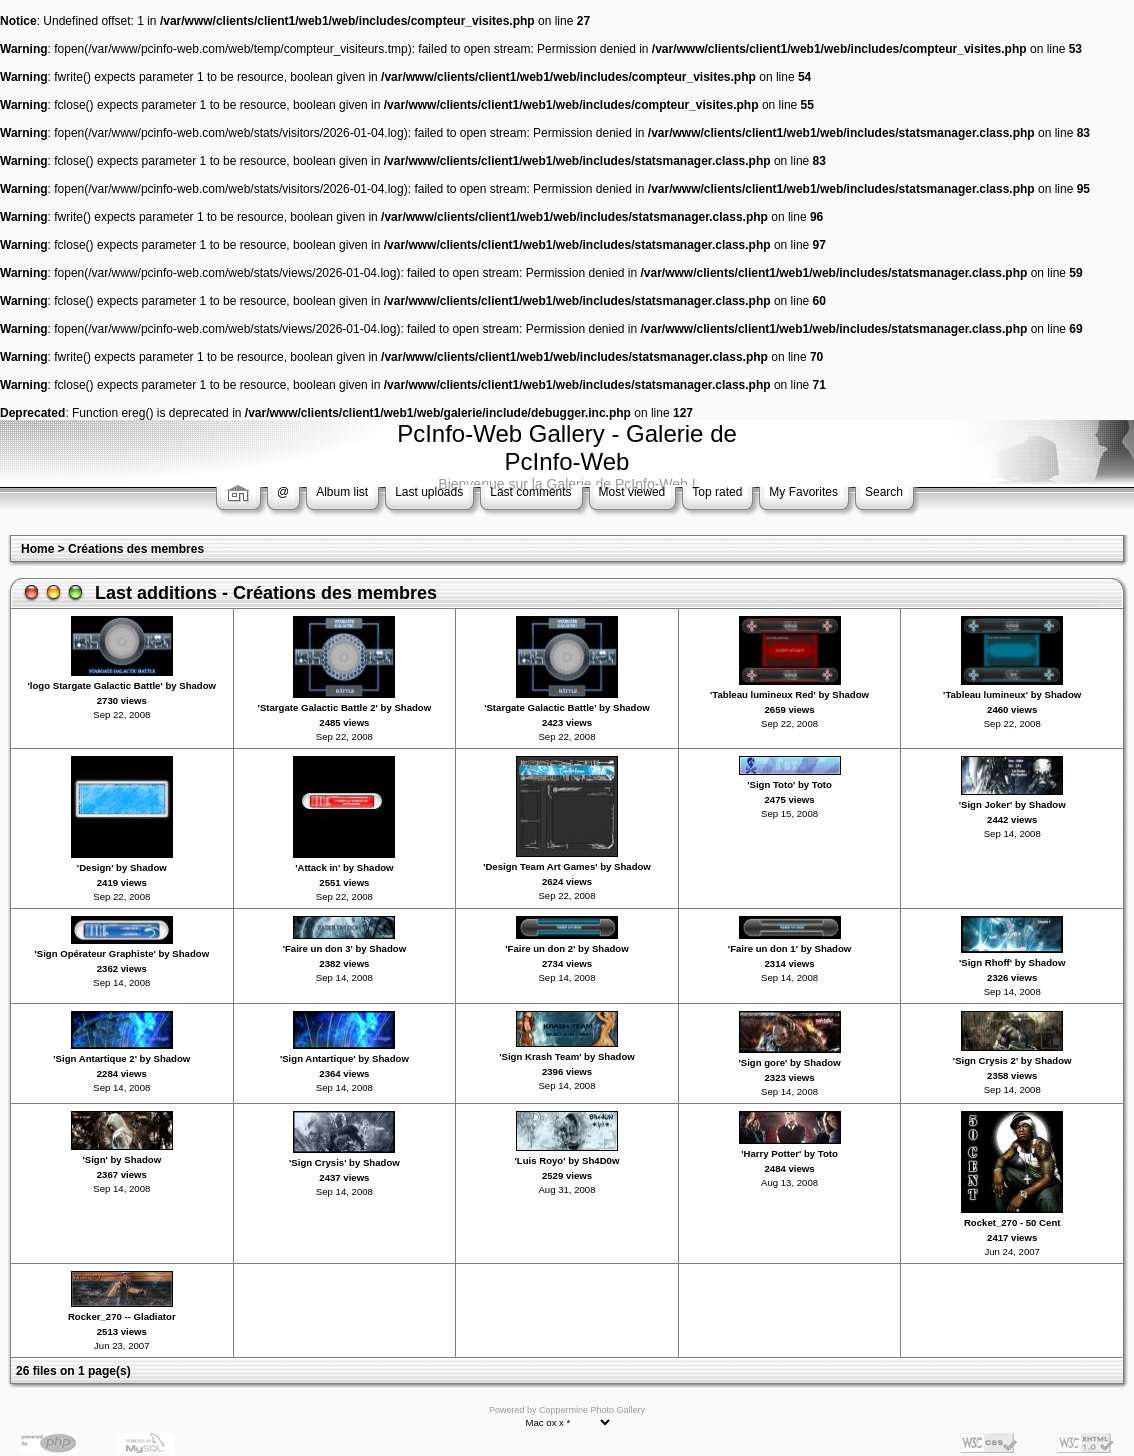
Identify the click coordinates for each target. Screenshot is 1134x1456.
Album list (342, 492)
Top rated (717, 492)
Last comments (530, 492)
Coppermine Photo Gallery (592, 1410)
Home (37, 549)
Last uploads (429, 492)
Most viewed (632, 492)
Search (884, 492)
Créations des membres (136, 549)
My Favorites (803, 492)
